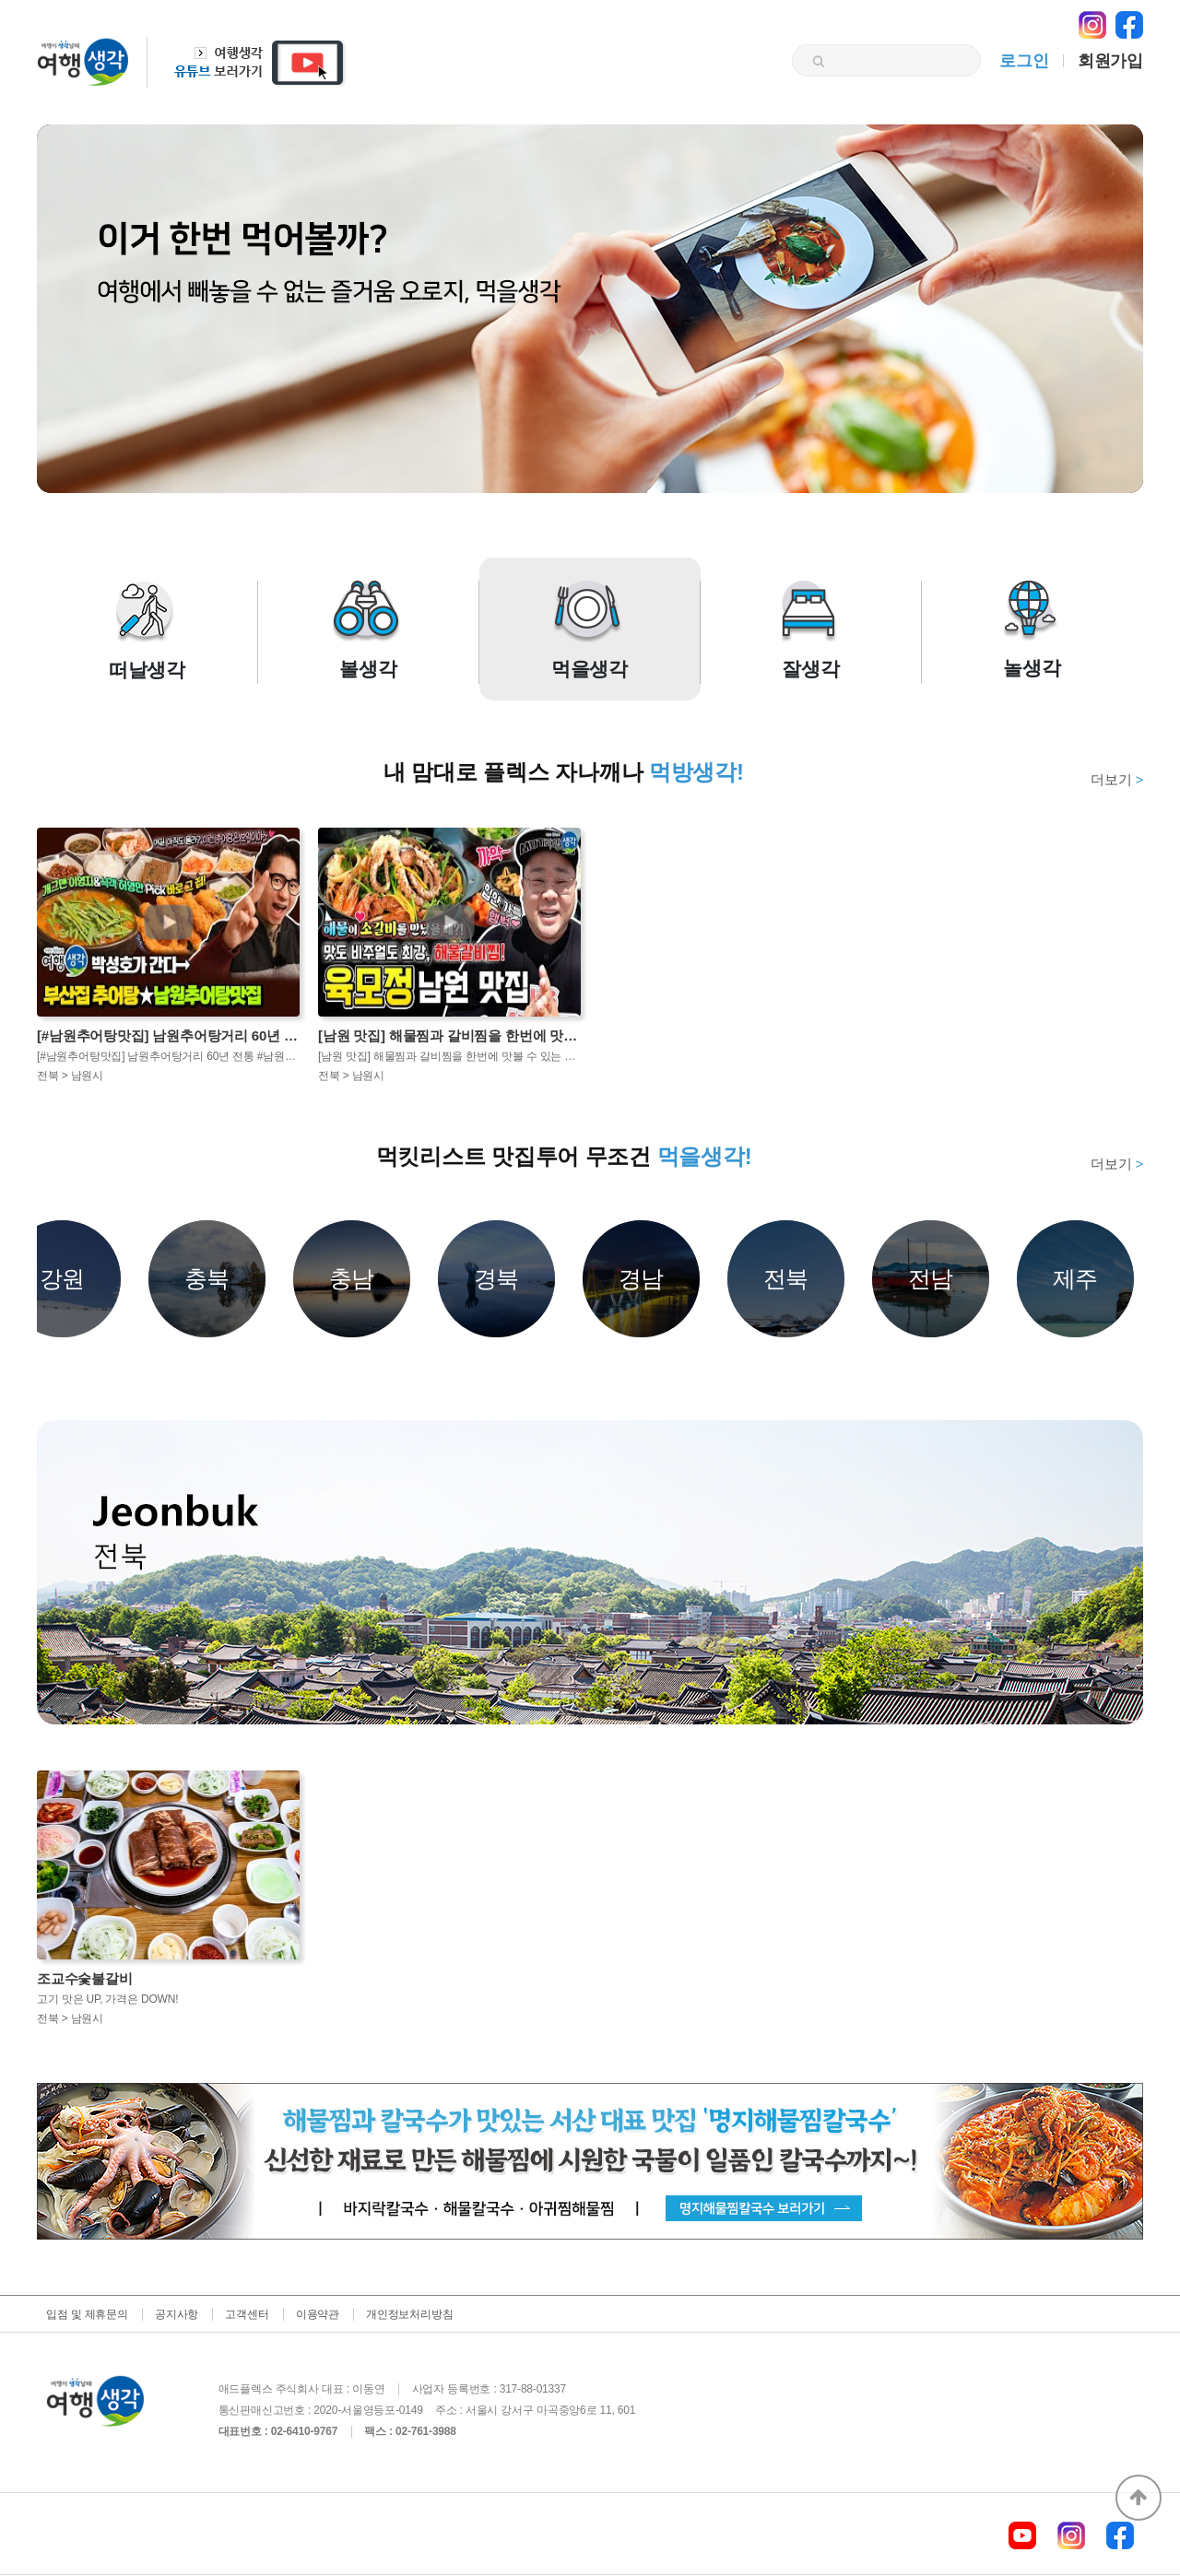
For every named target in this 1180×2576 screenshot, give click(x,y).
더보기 (1117, 779)
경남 (642, 1278)
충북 (207, 1278)
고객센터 (246, 2314)
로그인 (1023, 60)
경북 (497, 1278)
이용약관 (317, 2314)
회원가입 (1110, 60)
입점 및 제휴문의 (87, 2314)
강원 (63, 1278)
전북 (786, 1278)
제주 (1076, 1278)
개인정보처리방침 (409, 2314)
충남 (352, 1278)
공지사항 (176, 2314)
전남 (931, 1278)
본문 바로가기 (0, 0)
